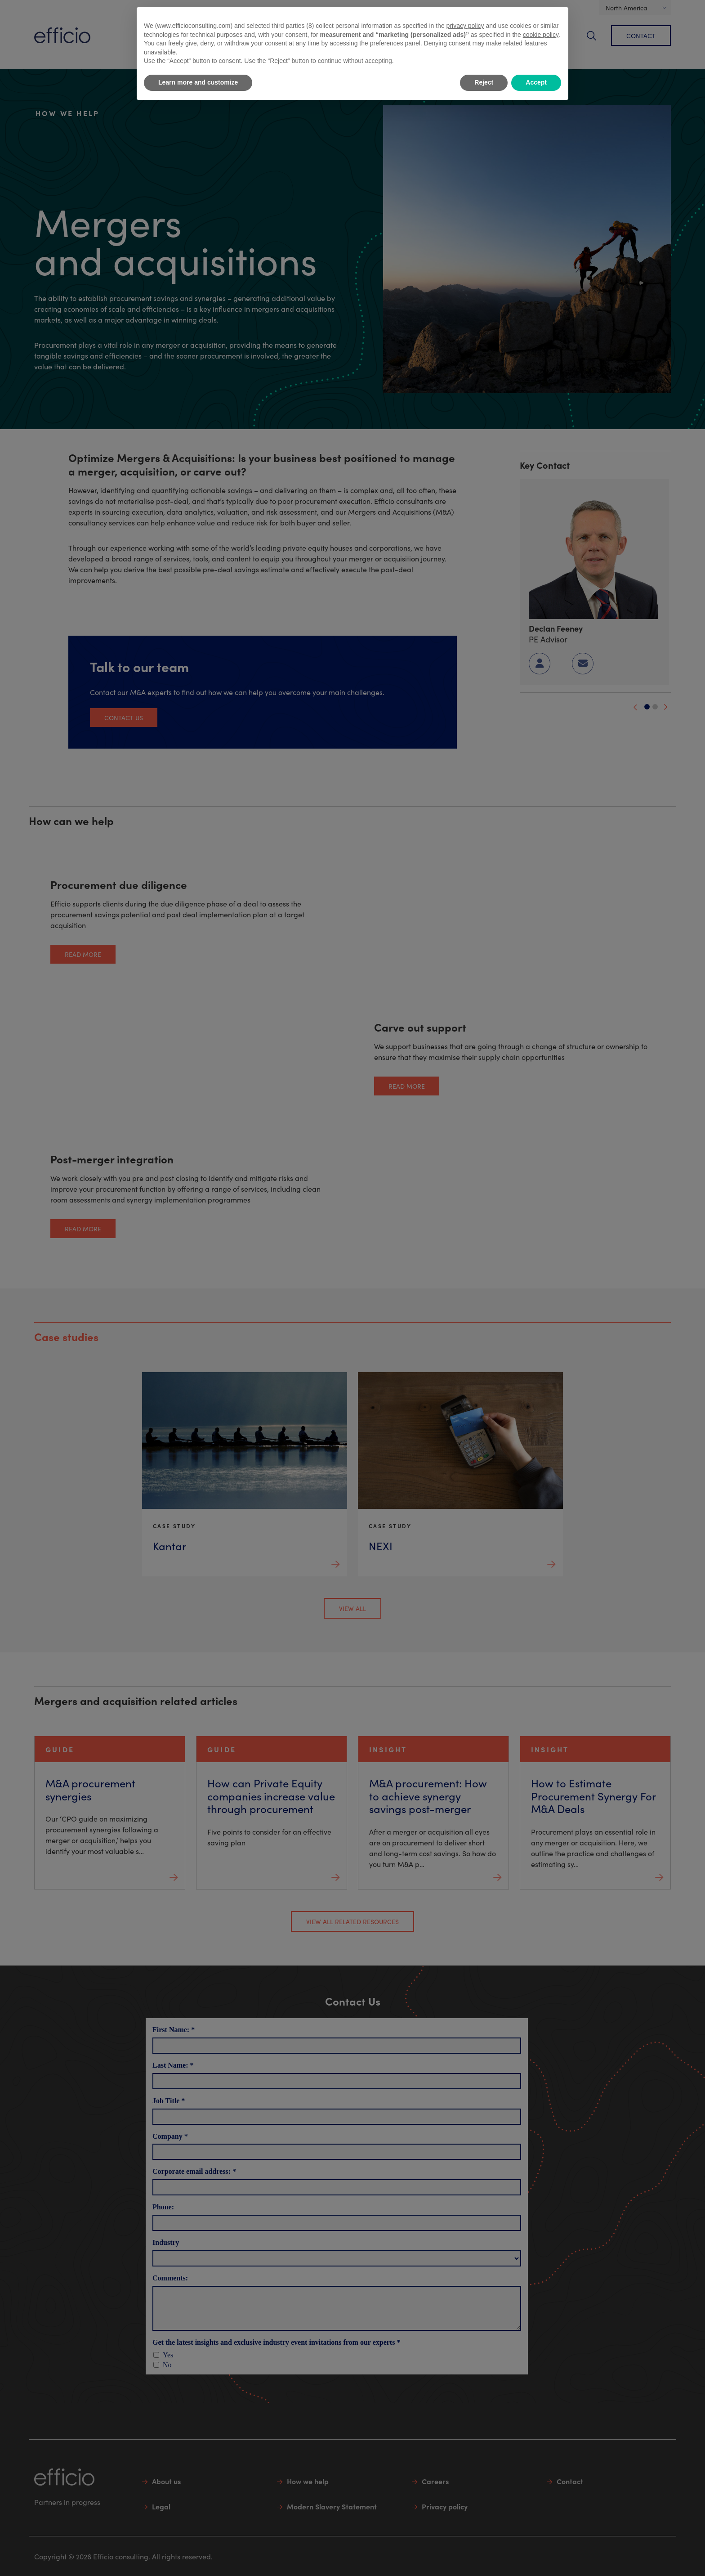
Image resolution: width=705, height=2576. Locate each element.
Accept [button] (536, 82)
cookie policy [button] (540, 34)
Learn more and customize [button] (198, 82)
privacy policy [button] (465, 25)
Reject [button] (483, 82)
